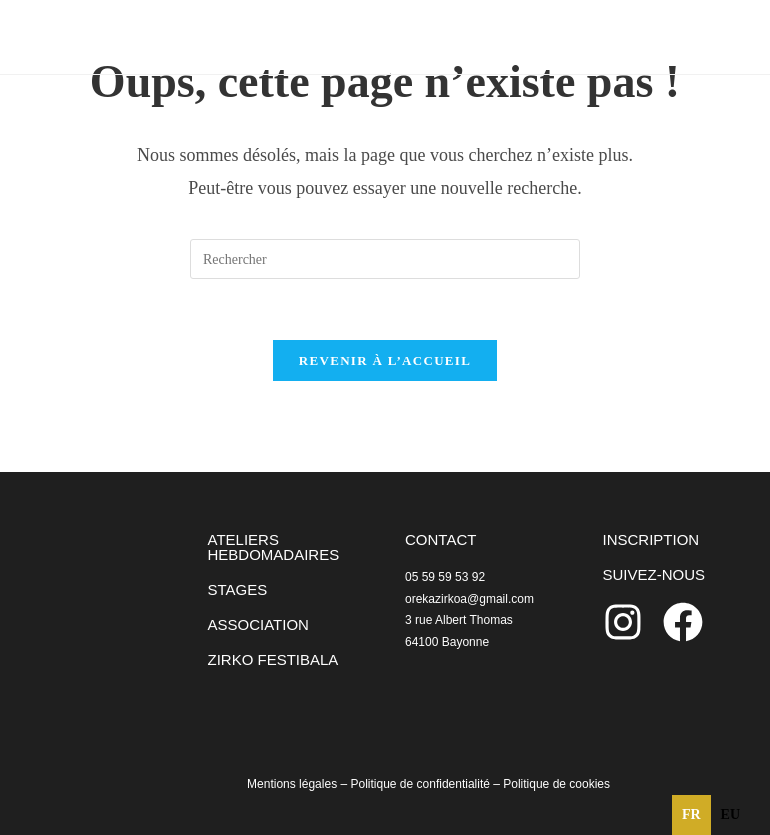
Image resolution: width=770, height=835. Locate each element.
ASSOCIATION (258, 624)
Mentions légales (292, 784)
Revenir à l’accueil (385, 360)
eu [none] (730, 814)
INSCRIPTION (651, 539)
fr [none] (691, 814)
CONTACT (440, 539)
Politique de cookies (556, 784)
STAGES (238, 589)
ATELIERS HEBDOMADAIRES (274, 547)
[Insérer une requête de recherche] (385, 259)
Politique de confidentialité (419, 784)
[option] (730, 815)
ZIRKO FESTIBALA (273, 659)
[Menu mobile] (686, 36)
